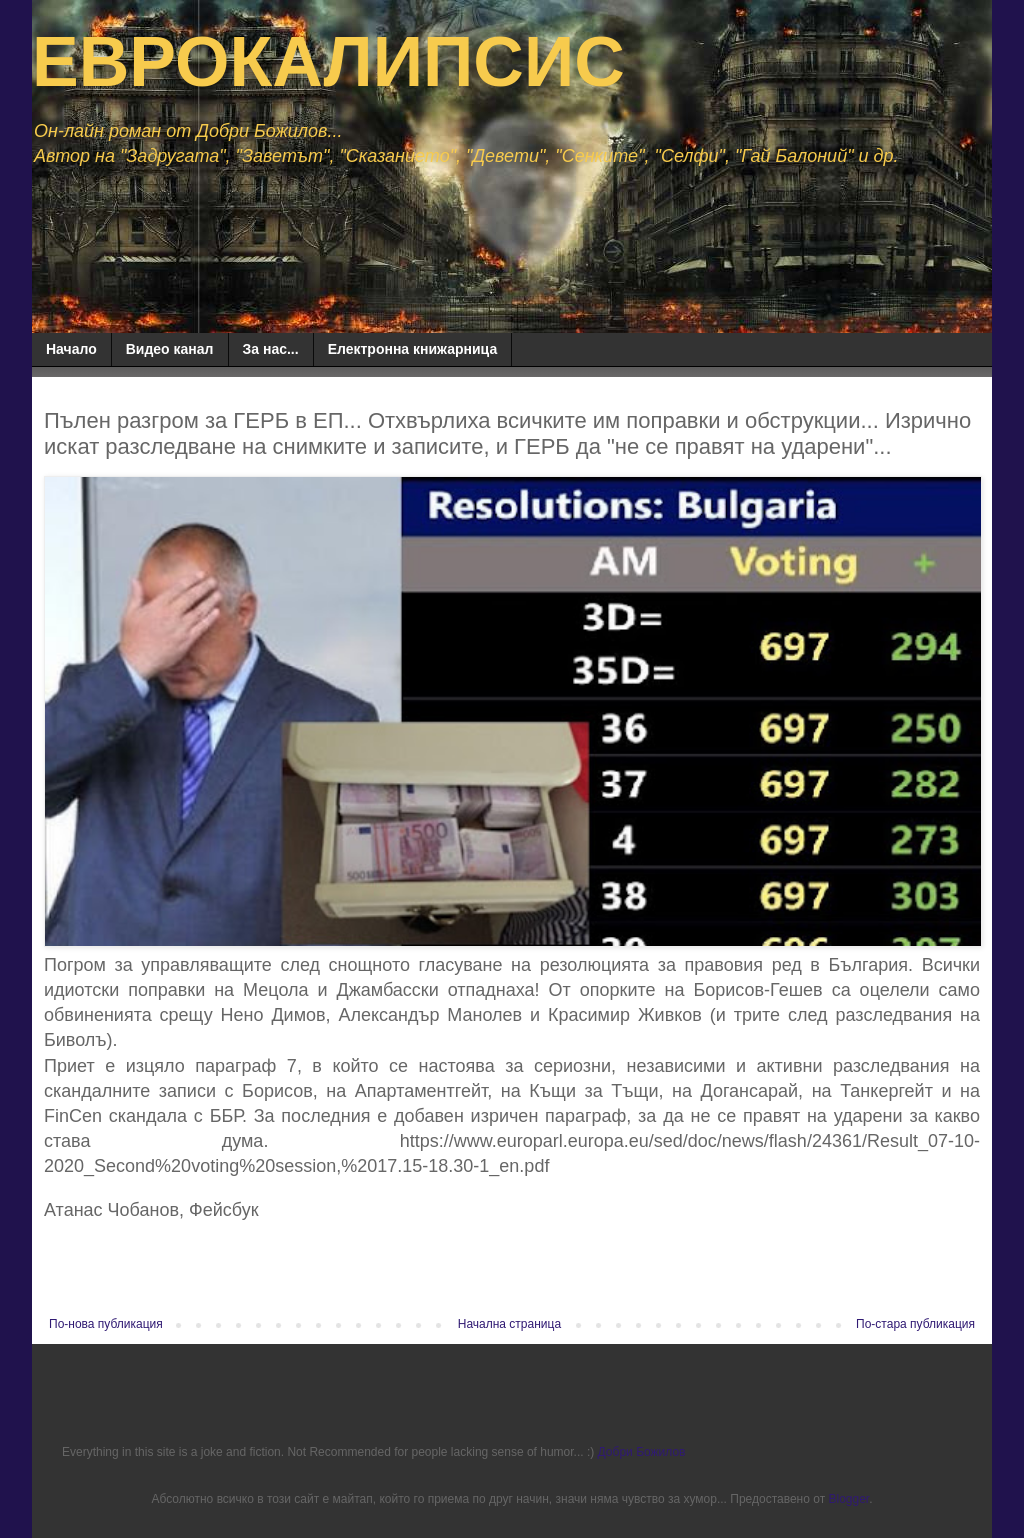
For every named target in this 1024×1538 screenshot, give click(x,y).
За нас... (271, 349)
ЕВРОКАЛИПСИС (328, 62)
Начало (71, 349)
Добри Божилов (642, 1452)
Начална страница (509, 1324)
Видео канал (170, 349)
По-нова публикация (106, 1324)
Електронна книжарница (413, 349)
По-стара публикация (915, 1324)
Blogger (848, 1499)
